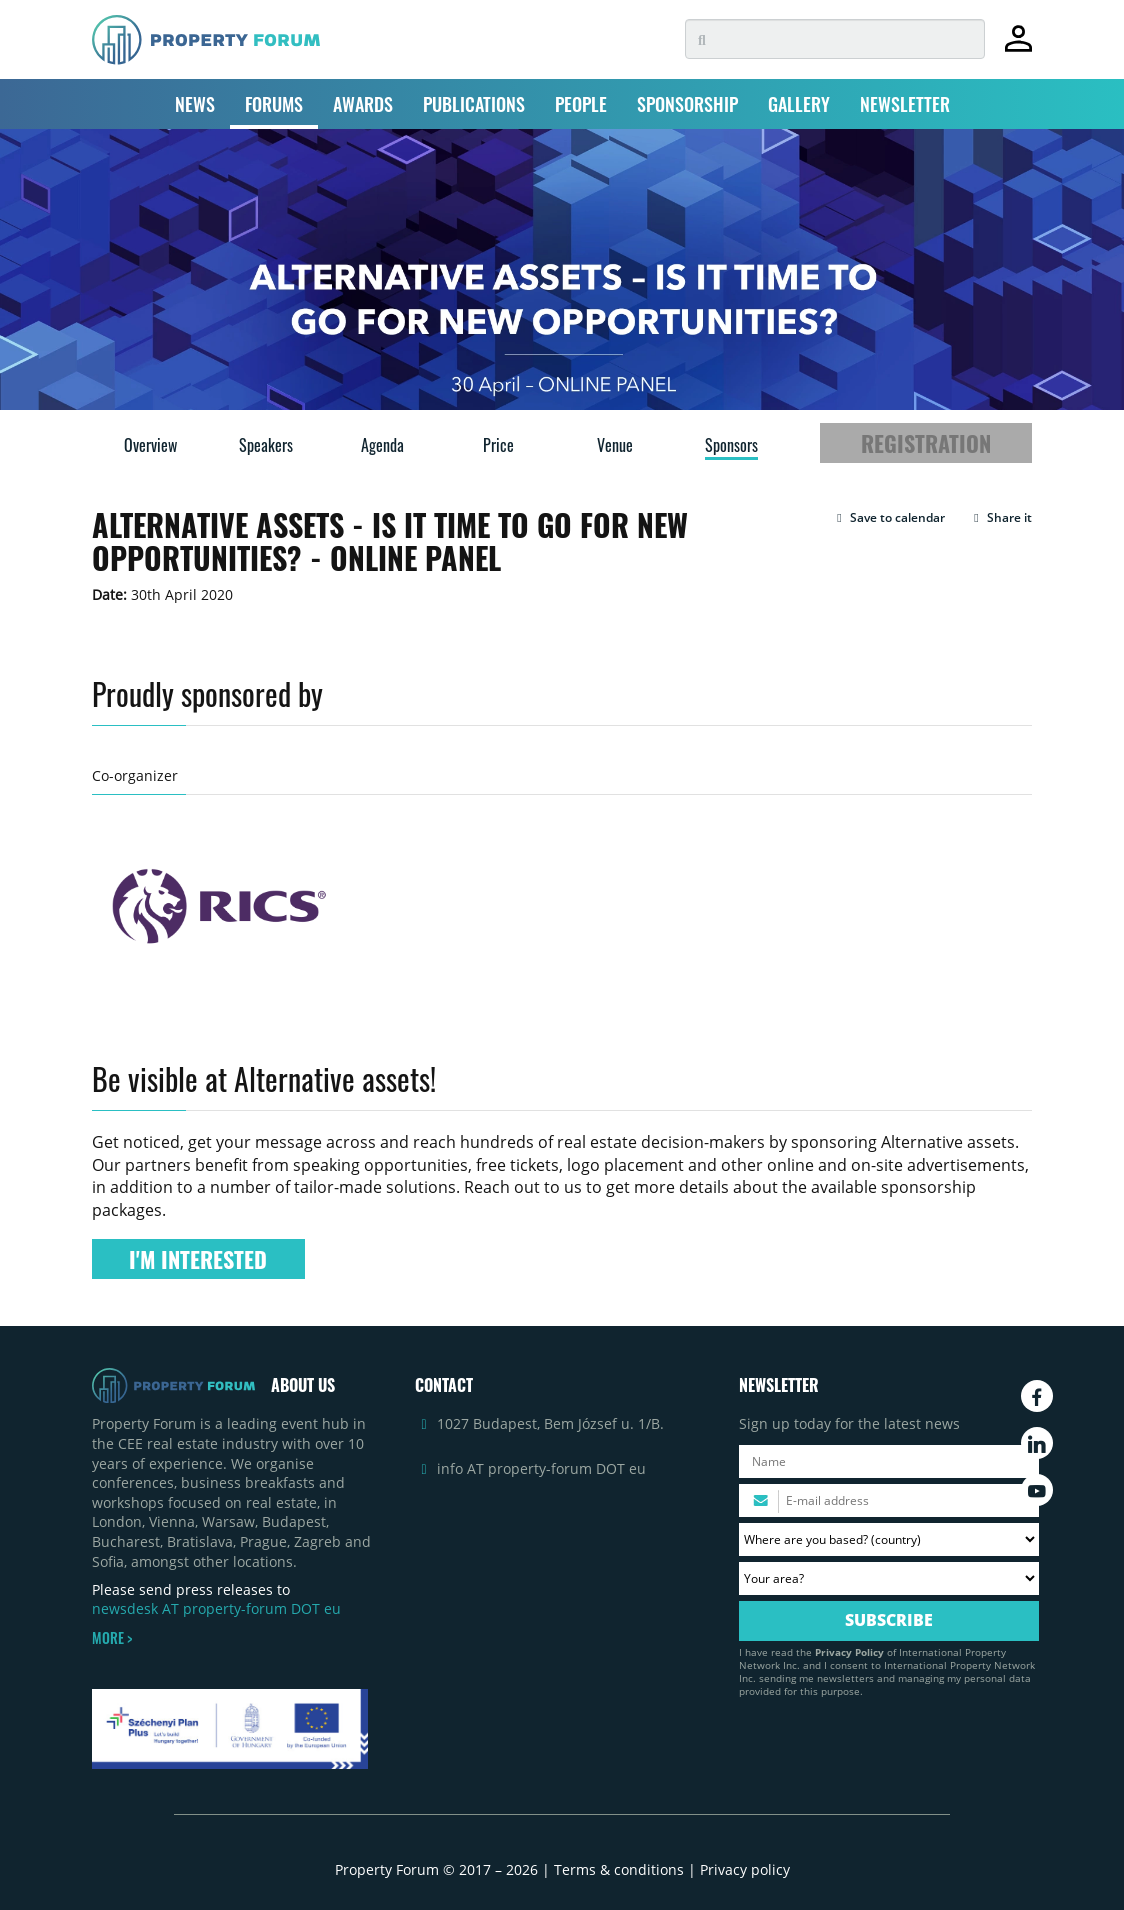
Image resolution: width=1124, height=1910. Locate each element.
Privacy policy (745, 1869)
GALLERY (799, 104)
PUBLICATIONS (474, 104)
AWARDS (363, 104)
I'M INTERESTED (198, 1259)
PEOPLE (581, 104)
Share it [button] (1000, 518)
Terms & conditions (619, 1869)
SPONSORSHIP (687, 104)
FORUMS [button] (274, 104)
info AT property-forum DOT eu (541, 1468)
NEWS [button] (195, 104)
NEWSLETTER (905, 104)
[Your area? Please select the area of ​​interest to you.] (889, 1578)
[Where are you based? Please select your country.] (889, 1539)
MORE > (112, 1638)
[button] (888, 518)
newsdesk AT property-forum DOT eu (216, 1608)
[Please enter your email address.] (889, 1500)
